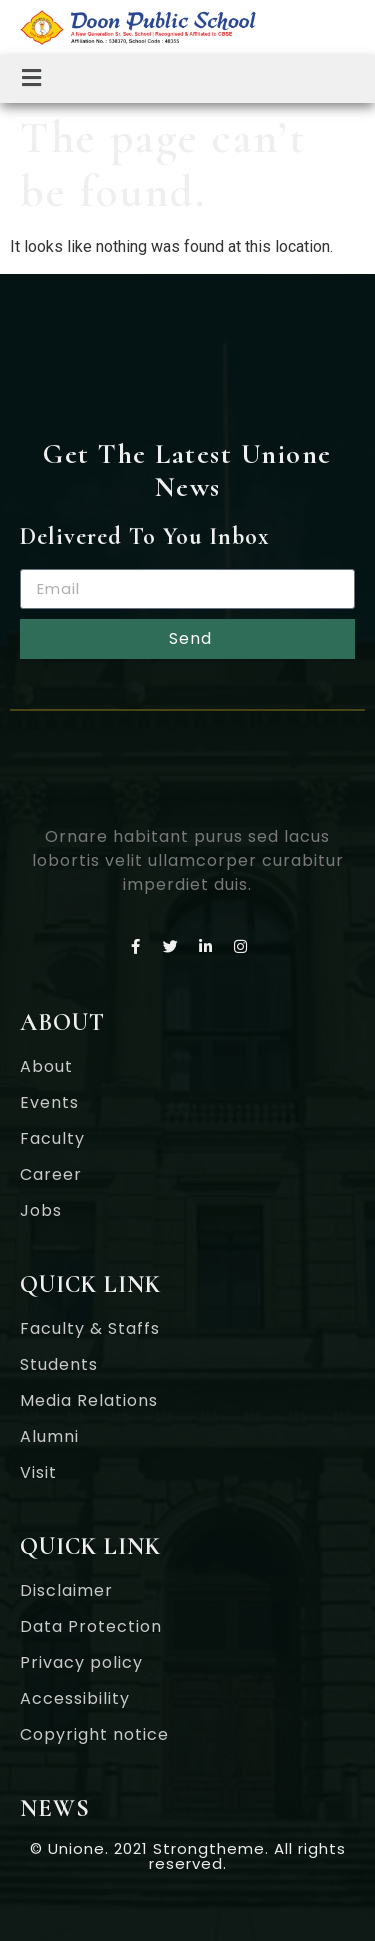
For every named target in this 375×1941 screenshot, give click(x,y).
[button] (32, 79)
